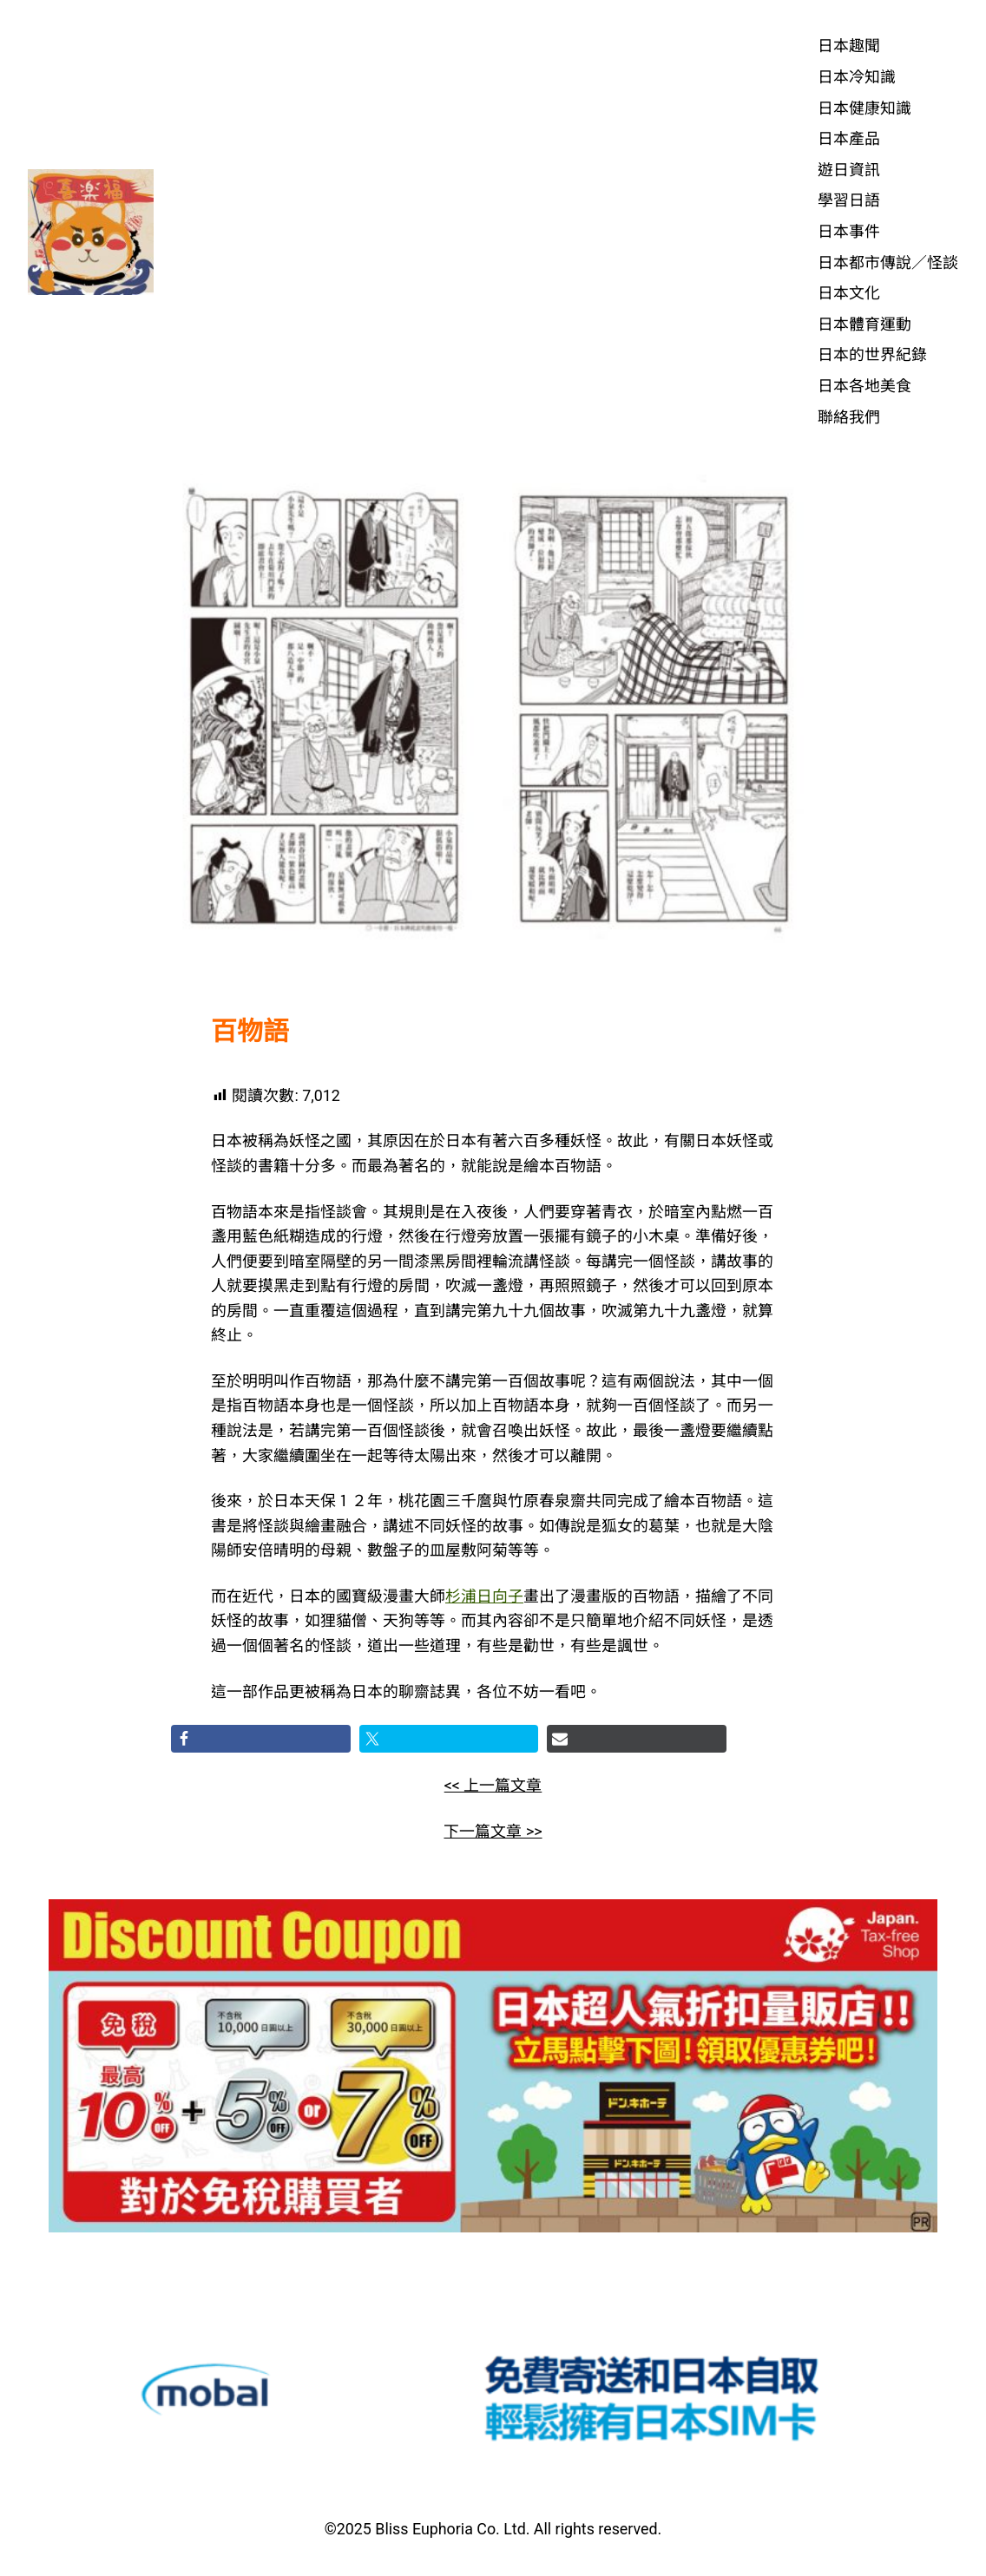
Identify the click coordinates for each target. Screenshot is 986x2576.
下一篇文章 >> (493, 1831)
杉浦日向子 (484, 1596)
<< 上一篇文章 (493, 1785)
